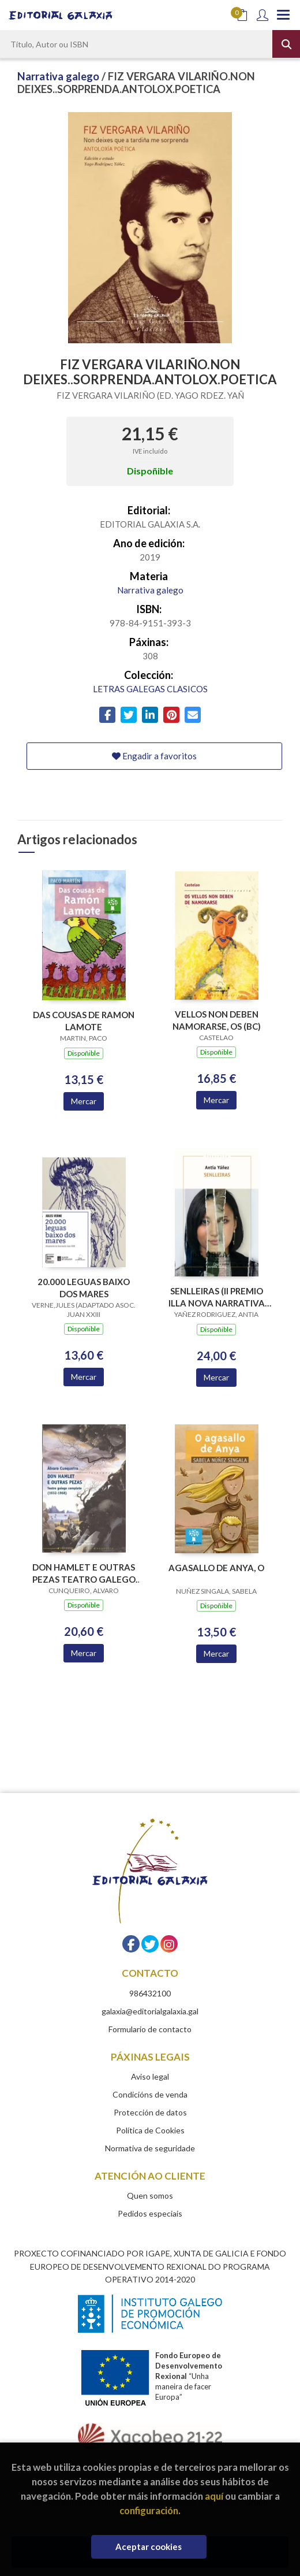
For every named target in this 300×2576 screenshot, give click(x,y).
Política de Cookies (150, 2130)
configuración (148, 2510)
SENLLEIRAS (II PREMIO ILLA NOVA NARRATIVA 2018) (216, 1297)
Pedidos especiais (150, 2213)
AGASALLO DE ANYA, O (216, 1567)
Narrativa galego (59, 76)
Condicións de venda (149, 2094)
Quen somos (150, 2195)
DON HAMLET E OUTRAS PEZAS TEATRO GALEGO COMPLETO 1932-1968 (84, 1573)
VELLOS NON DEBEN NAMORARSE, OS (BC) (216, 1020)
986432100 (150, 1993)
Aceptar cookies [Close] (148, 2546)
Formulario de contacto (150, 2029)
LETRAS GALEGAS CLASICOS (150, 689)
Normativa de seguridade (150, 2148)
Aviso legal (150, 2076)
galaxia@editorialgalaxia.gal (150, 2011)
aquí (214, 2496)
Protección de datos (150, 2112)
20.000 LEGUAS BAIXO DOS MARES (84, 1287)
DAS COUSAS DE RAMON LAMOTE (83, 1020)
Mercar (83, 1101)
